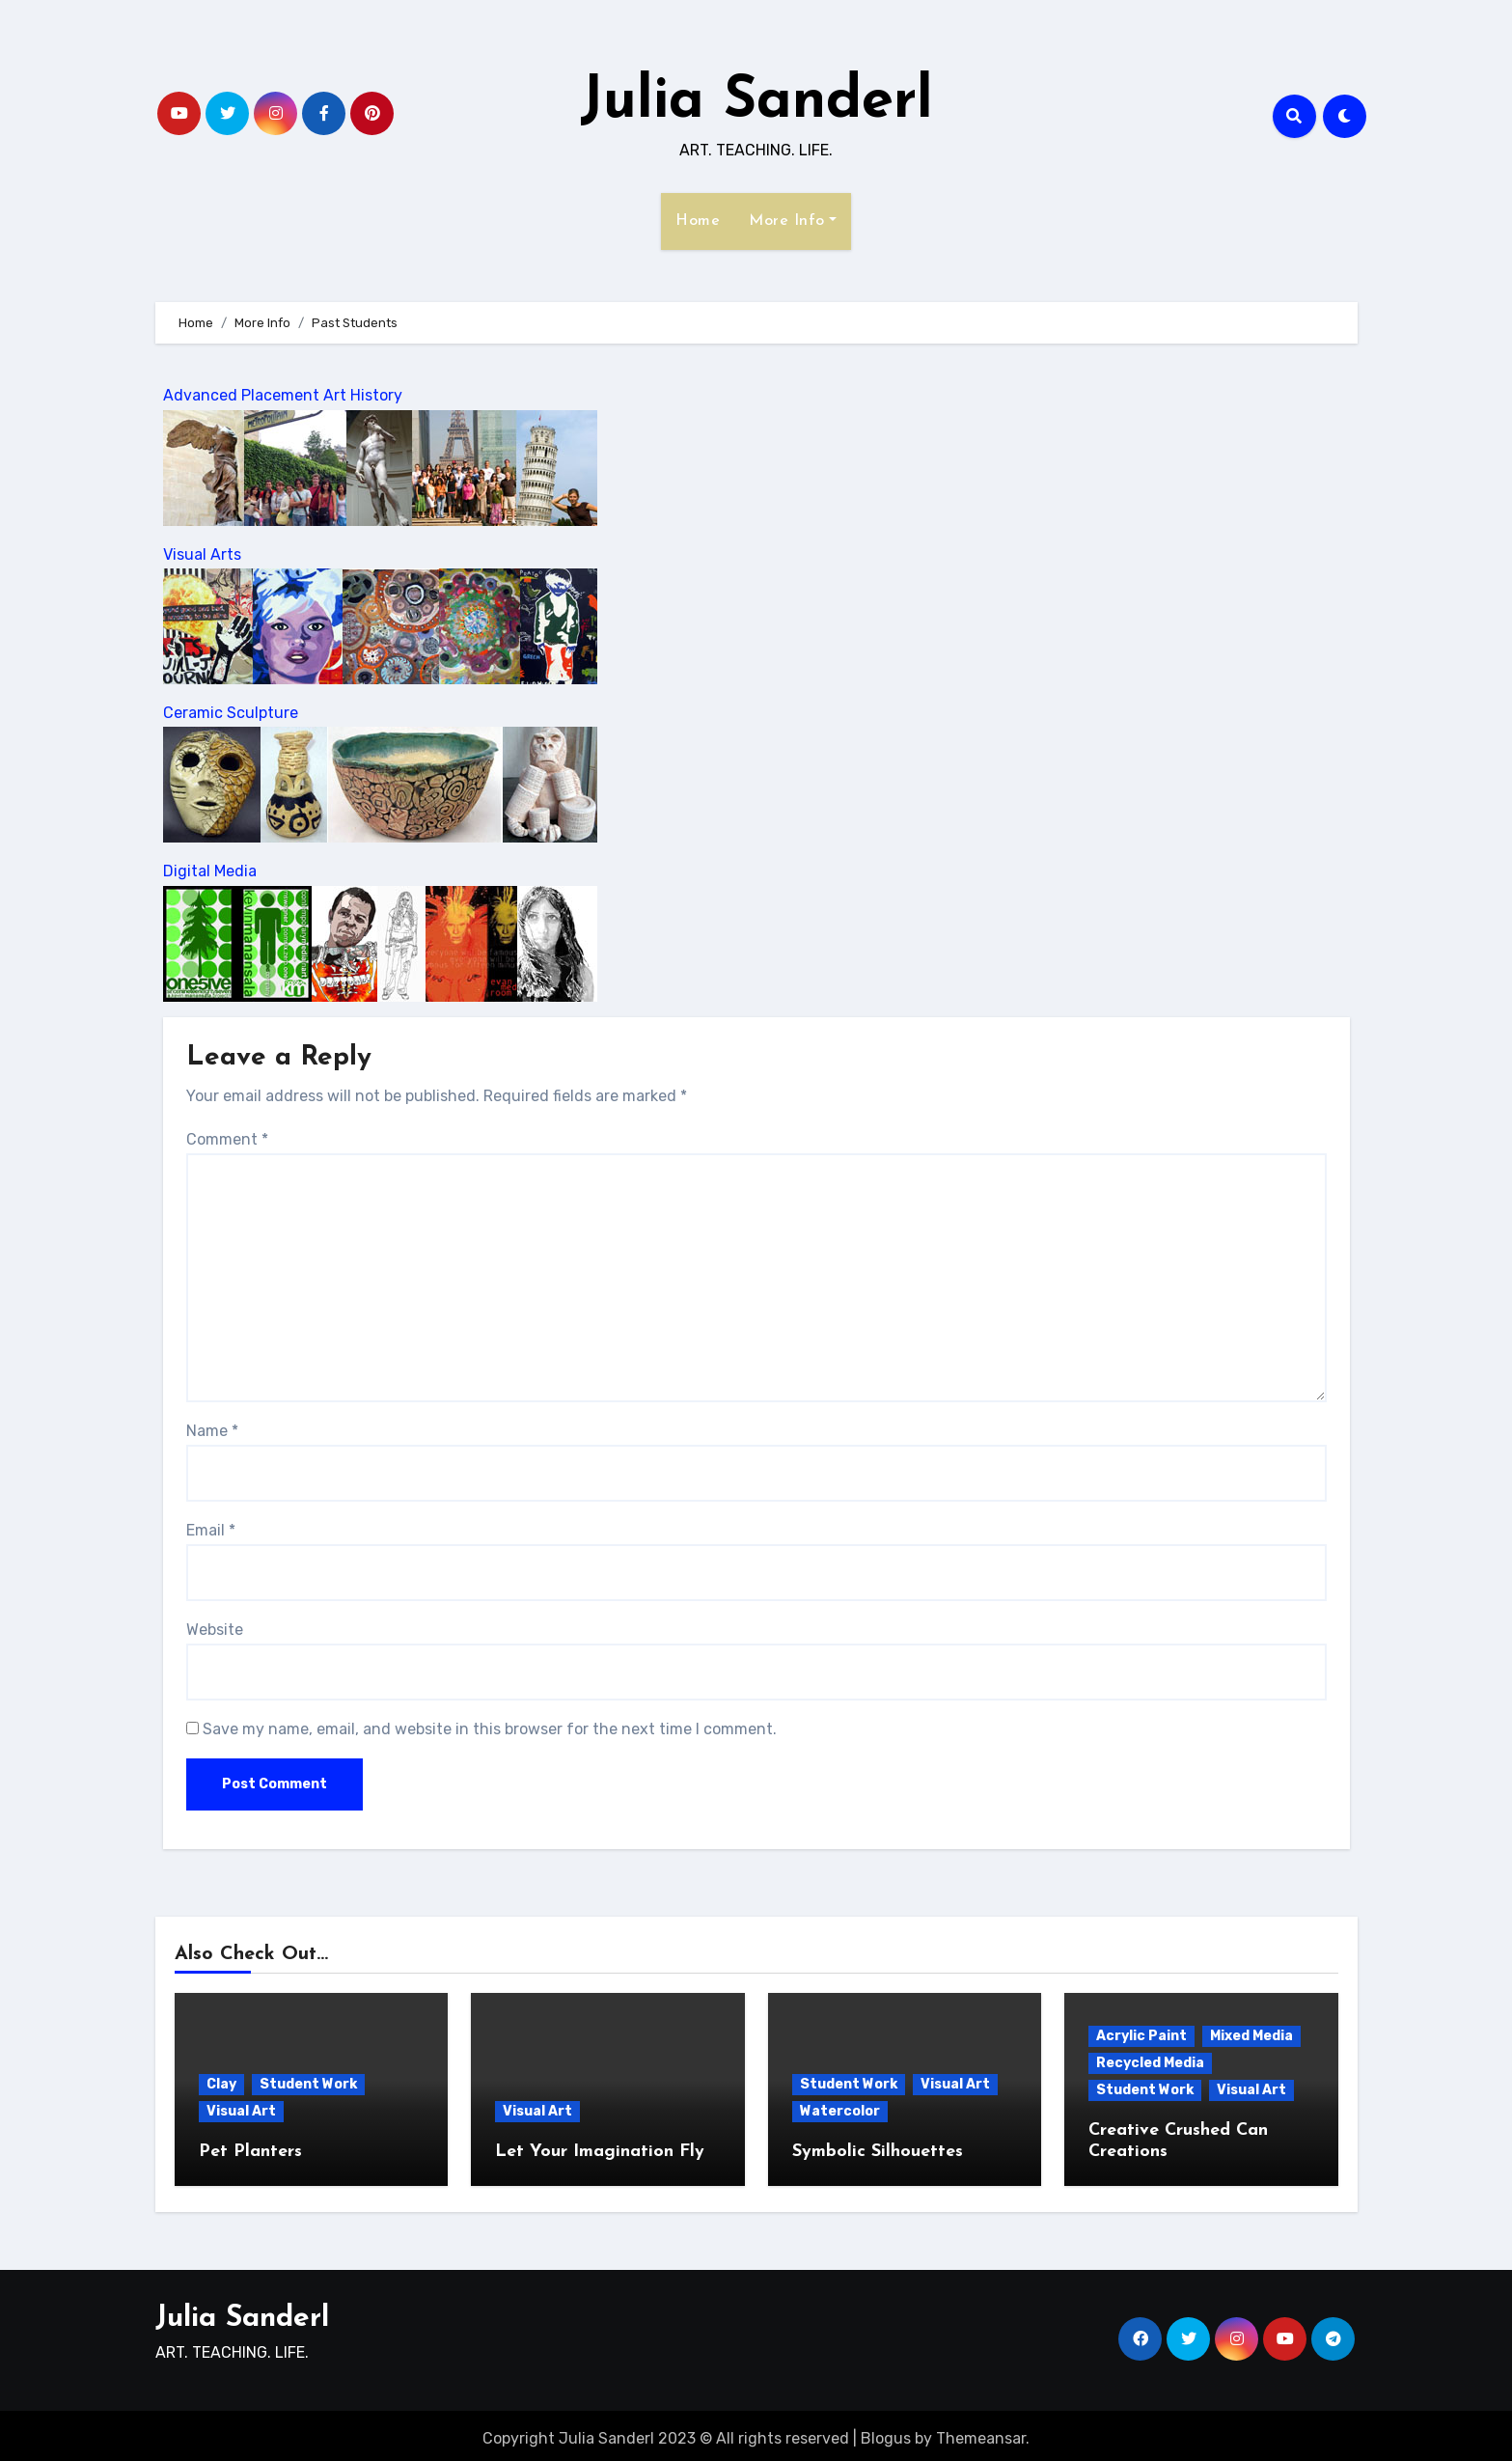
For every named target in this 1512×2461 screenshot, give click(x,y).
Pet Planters (250, 2152)
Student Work (308, 2084)
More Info (793, 221)
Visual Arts (202, 554)
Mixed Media (1251, 2036)
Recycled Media (1150, 2063)
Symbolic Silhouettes (877, 2152)
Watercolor (840, 2111)
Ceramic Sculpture (230, 713)
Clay (221, 2084)
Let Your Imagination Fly (599, 2152)
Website (214, 1629)
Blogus (886, 2432)
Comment (227, 1139)
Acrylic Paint (1141, 2036)
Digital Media (210, 871)
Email (210, 1530)
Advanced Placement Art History (282, 395)
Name (212, 1431)
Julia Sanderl (756, 102)
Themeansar (981, 2432)
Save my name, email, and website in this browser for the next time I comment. (490, 1729)
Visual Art (241, 2111)
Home (697, 221)
